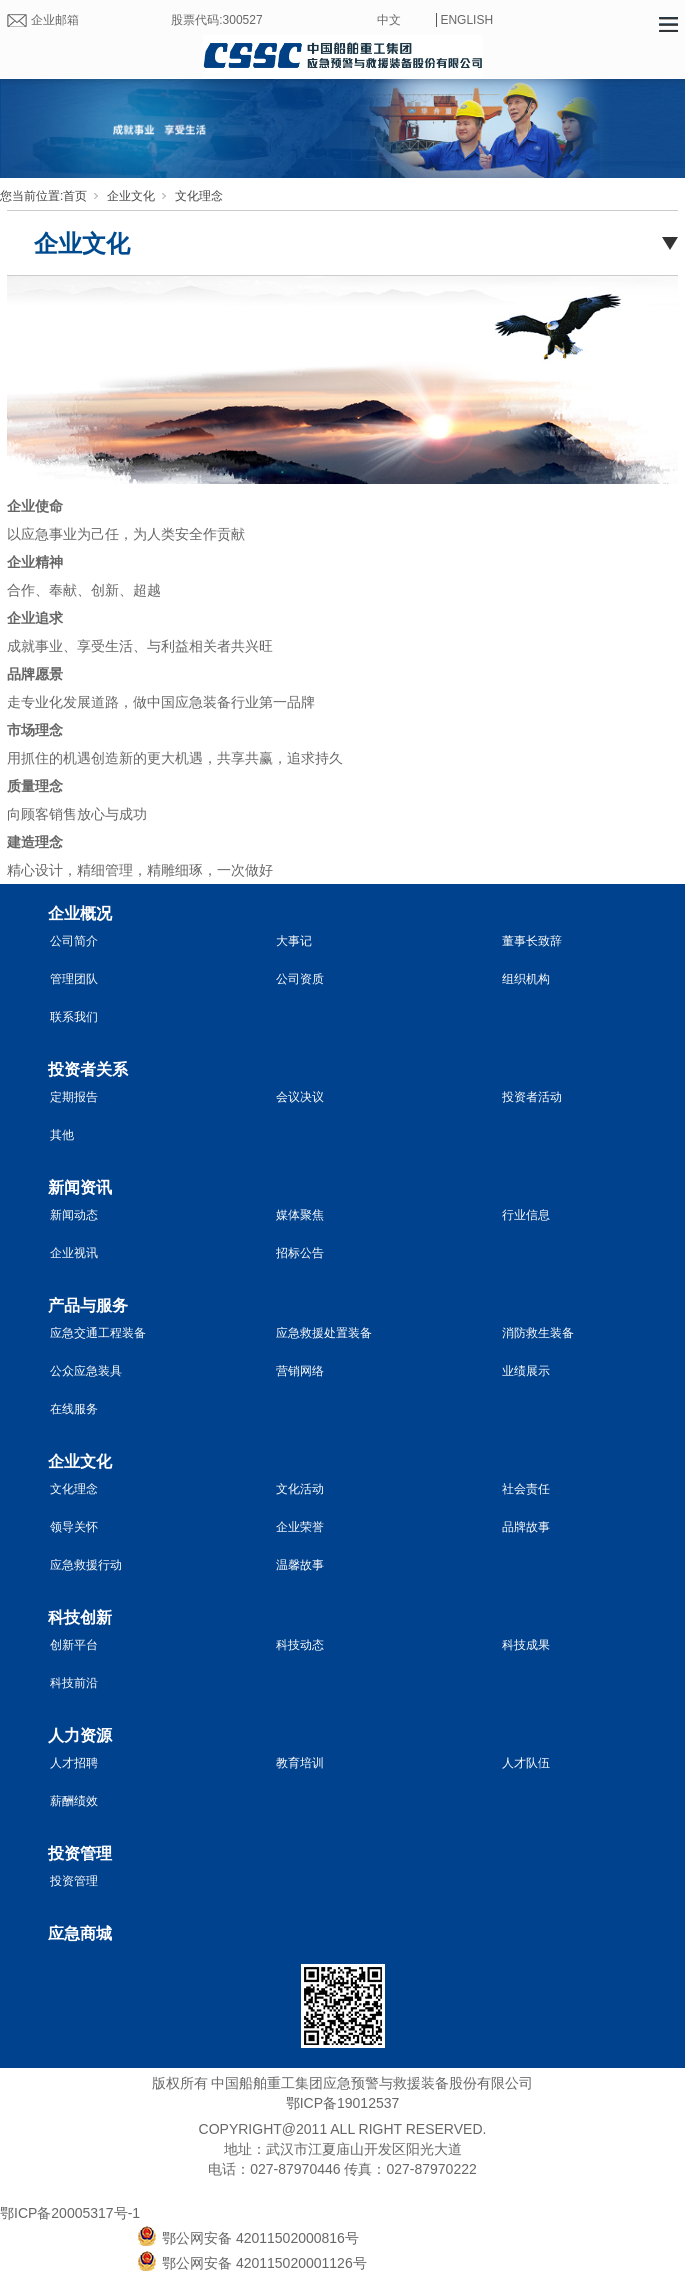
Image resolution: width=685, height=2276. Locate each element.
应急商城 (80, 1933)
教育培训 (300, 1763)
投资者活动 (532, 1097)
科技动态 (300, 1645)
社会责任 (526, 1489)
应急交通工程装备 (98, 1333)
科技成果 (526, 1645)
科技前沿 (74, 1683)
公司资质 (300, 979)
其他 (62, 1135)
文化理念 (199, 196)
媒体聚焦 (300, 1215)
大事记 (294, 941)
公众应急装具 (86, 1371)
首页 (75, 196)
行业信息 (526, 1215)
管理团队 (74, 979)
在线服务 (74, 1409)
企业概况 (80, 913)
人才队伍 (526, 1763)
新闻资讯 (80, 1187)
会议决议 (300, 1097)
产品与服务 (88, 1305)
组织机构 (526, 979)
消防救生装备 (538, 1333)
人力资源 (80, 1735)
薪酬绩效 (74, 1801)
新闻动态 (74, 1215)
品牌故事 (526, 1527)
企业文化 (131, 196)
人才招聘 (74, 1763)
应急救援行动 (86, 1565)
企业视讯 (74, 1253)
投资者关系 (88, 1069)
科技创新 (80, 1617)
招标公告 (300, 1253)
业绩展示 (526, 1371)
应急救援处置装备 (324, 1333)
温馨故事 (300, 1565)
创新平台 (74, 1645)
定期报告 (74, 1097)
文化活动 (300, 1489)
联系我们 (74, 1017)
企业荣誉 (300, 1527)
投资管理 (80, 1853)
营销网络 (300, 1371)
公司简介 (74, 941)
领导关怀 (74, 1527)
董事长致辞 (532, 941)
